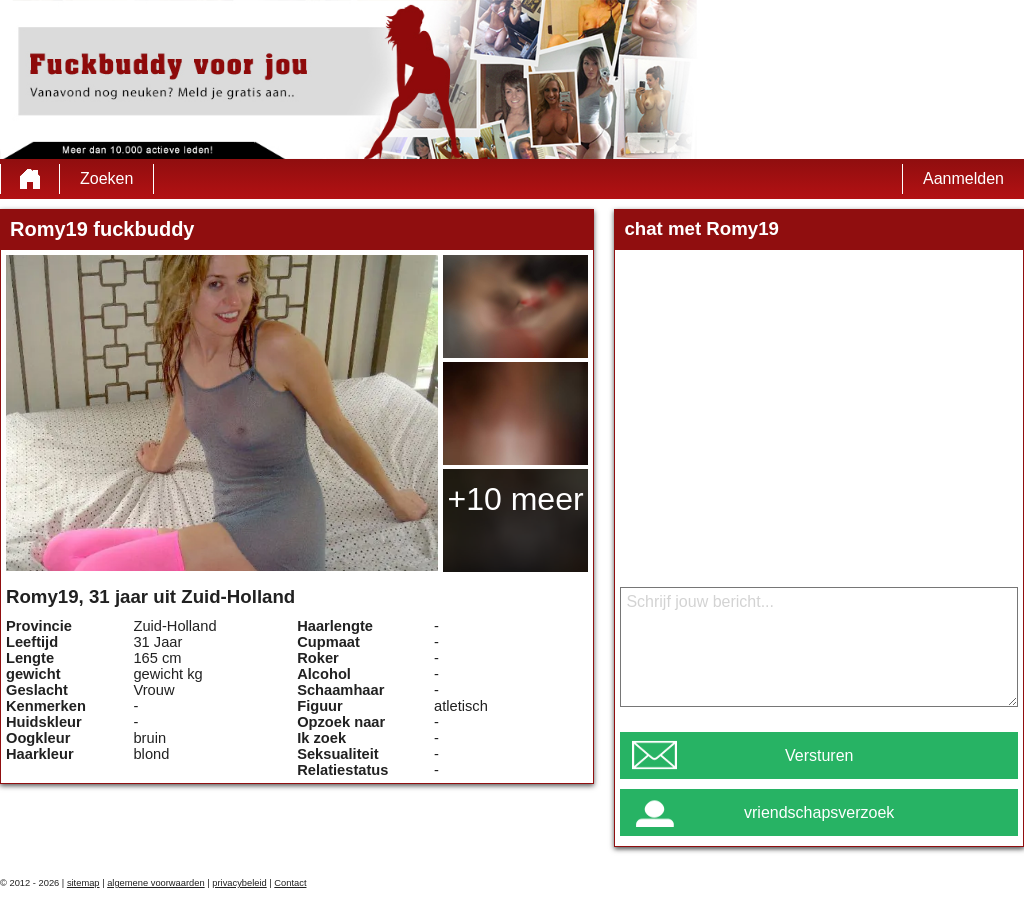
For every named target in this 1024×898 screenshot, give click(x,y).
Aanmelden (963, 178)
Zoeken (106, 178)
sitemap (83, 883)
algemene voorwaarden (156, 883)
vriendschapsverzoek (819, 812)
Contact (290, 883)
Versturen (819, 755)
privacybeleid (239, 883)
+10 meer (516, 499)
